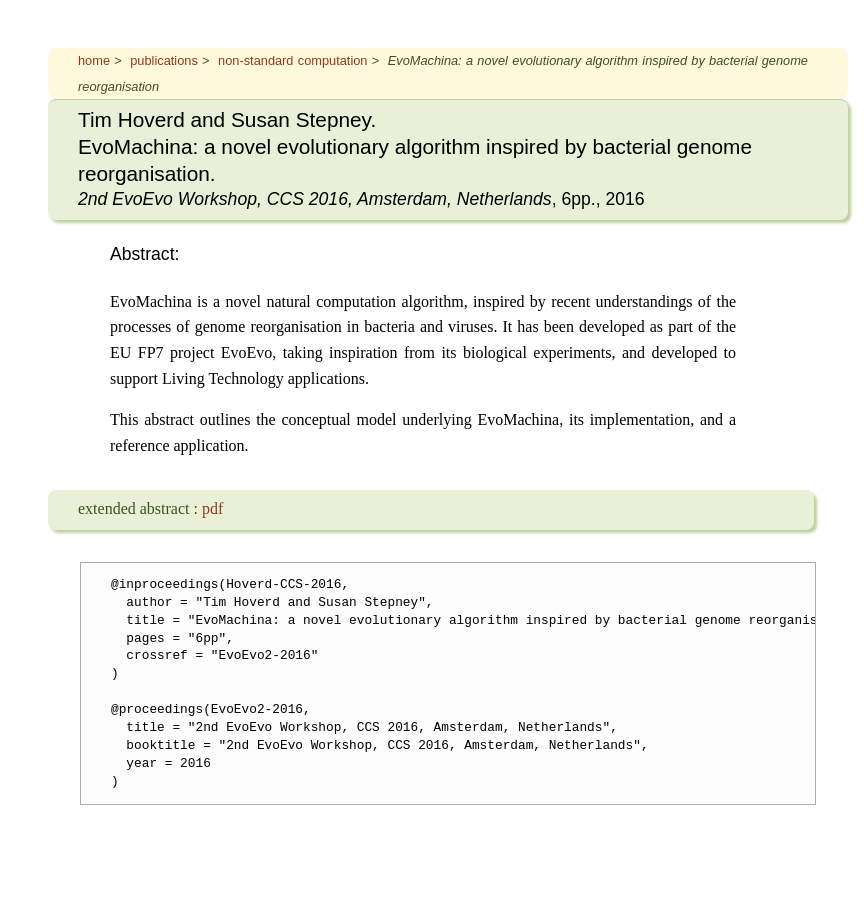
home (94, 60)
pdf (212, 508)
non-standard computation (292, 60)
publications (164, 60)
